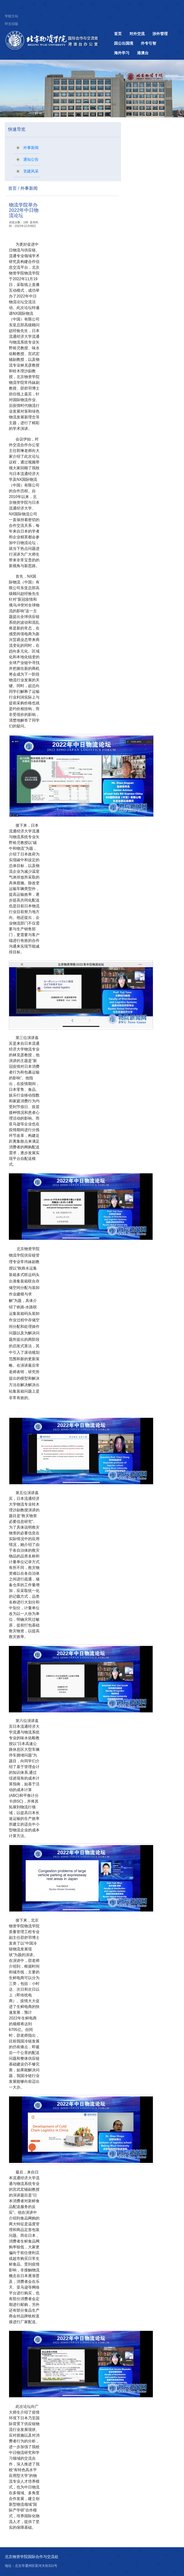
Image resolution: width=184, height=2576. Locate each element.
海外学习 (121, 53)
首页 (118, 34)
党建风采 (31, 171)
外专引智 (148, 43)
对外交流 (137, 34)
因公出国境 (123, 43)
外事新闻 (31, 148)
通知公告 (31, 159)
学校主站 (11, 16)
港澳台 (143, 53)
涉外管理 (160, 34)
